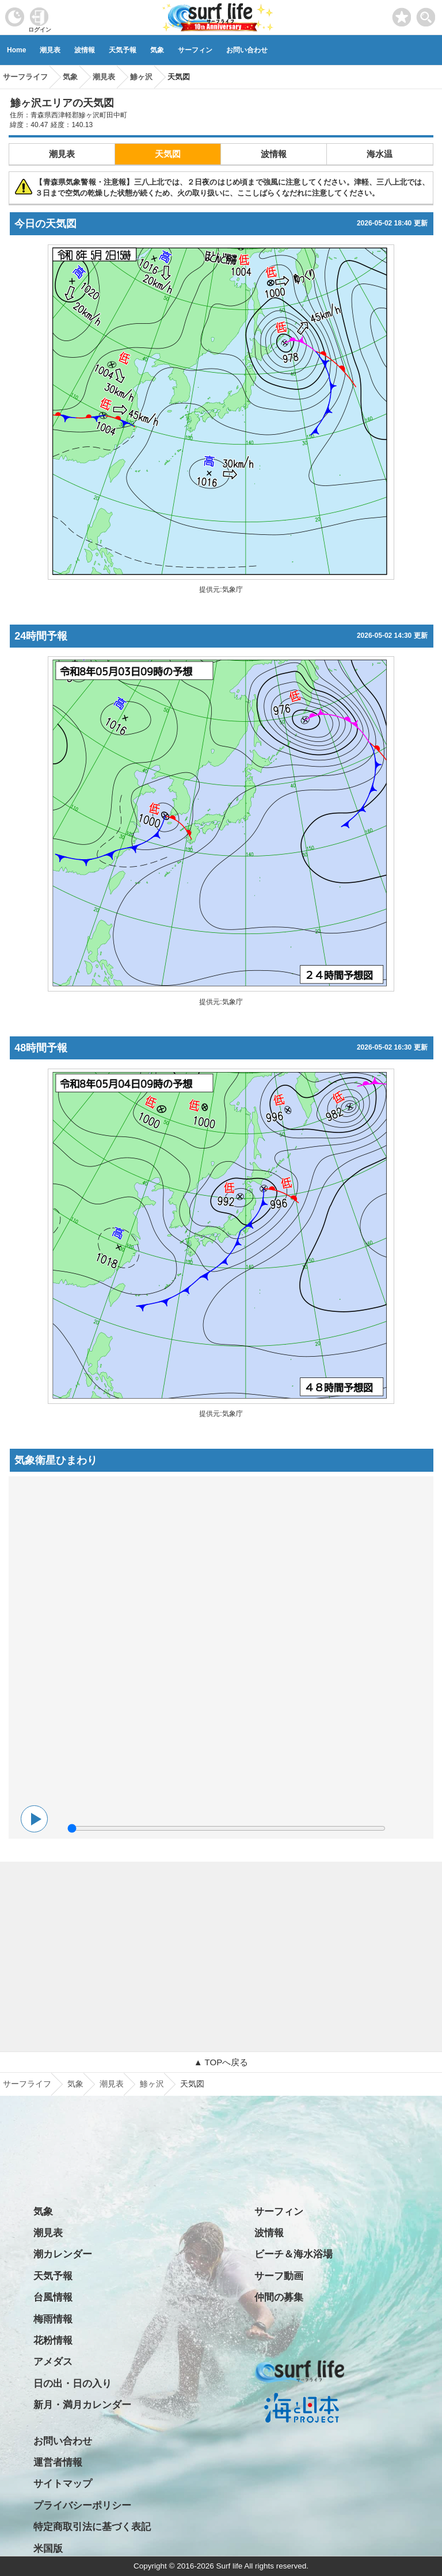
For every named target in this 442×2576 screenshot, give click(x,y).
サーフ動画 (278, 2276)
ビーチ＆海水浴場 (293, 2254)
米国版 (48, 2548)
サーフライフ (27, 2083)
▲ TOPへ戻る (221, 2062)
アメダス (53, 2361)
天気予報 (122, 50)
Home (16, 50)
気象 (157, 50)
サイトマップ (62, 2483)
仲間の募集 (278, 2297)
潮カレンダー (62, 2254)
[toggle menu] (426, 14)
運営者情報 (57, 2462)
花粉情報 (53, 2340)
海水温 (380, 154)
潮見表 (50, 50)
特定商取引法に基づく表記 (92, 2526)
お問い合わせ (247, 50)
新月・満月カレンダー (82, 2404)
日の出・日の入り (72, 2383)
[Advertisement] (221, 1942)
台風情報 (53, 2297)
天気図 (168, 154)
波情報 (84, 50)
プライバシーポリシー (82, 2505)
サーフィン (195, 50)
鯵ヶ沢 (152, 2083)
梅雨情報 (53, 2319)
